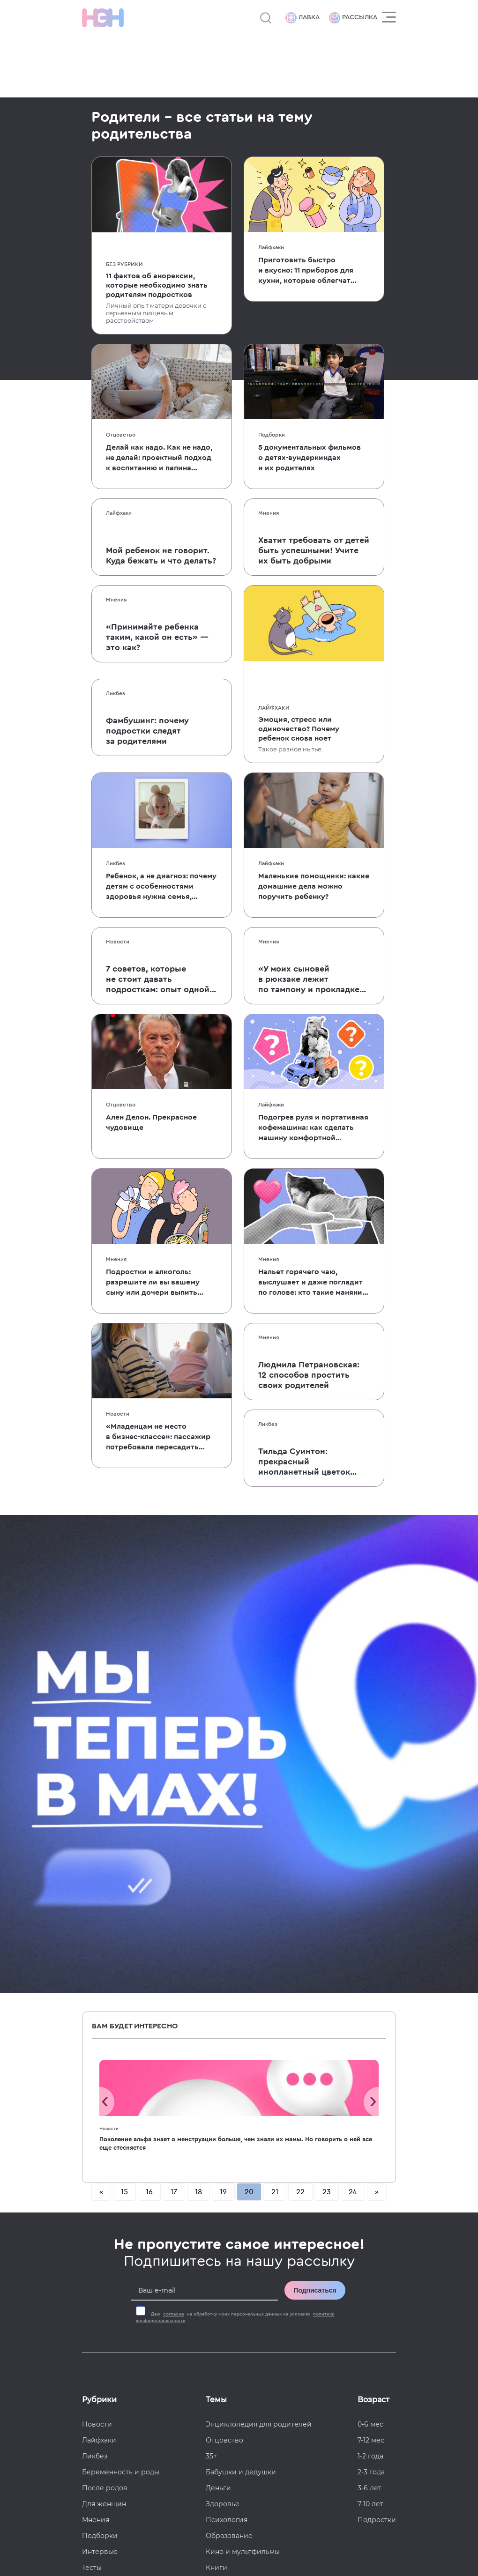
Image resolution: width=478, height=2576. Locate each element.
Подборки (271, 435)
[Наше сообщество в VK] (370, 2209)
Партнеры (100, 2105)
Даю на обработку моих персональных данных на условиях (235, 1839)
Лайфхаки (271, 247)
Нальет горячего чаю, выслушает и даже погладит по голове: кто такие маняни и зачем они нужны (310, 1283)
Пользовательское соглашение (128, 2514)
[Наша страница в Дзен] (314, 2230)
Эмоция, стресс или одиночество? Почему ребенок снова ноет (298, 729)
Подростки (377, 2042)
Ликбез (115, 693)
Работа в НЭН (106, 2257)
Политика (99, 2352)
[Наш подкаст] (314, 2251)
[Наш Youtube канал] (370, 2230)
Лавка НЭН (101, 2273)
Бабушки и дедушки (241, 1994)
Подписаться (314, 1812)
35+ (211, 1978)
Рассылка (353, 17)
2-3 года (371, 1994)
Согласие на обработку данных (238, 2514)
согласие (173, 1836)
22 (300, 1714)
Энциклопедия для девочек (254, 2137)
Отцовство (120, 435)
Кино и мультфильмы (243, 2074)
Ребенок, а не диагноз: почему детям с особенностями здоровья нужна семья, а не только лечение (161, 887)
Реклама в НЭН (108, 2225)
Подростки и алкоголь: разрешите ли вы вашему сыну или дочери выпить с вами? (153, 1283)
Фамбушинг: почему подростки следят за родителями (147, 730)
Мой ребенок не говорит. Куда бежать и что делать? (161, 555)
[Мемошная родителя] (351, 2209)
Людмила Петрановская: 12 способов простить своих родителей (308, 1374)
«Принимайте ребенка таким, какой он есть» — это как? (157, 637)
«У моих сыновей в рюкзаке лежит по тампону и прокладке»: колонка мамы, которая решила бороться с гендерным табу (312, 980)
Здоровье (222, 2026)
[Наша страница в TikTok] (333, 2230)
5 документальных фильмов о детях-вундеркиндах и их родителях (309, 458)
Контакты (98, 2305)
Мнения (268, 513)
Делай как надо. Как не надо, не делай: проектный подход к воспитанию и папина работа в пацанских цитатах (159, 458)
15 (124, 1714)
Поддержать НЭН (112, 2289)
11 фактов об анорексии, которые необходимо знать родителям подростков (157, 285)
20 (249, 1714)
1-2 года (370, 1978)
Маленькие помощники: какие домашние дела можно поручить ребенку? (313, 886)
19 (223, 1714)
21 (274, 1714)
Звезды (218, 2105)
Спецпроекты (105, 2241)
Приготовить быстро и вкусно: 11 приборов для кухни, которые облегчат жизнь (305, 271)
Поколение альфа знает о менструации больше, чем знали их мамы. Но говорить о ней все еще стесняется (235, 1665)
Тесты (92, 2090)
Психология (226, 2042)
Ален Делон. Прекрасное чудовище (151, 1122)
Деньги (218, 2010)
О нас (91, 2209)
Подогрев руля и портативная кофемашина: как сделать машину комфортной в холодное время (313, 1128)
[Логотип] (103, 17)
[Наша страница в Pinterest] (351, 2230)
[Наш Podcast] (389, 2230)
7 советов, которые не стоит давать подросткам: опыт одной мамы (157, 980)
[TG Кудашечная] (333, 2209)
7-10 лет (370, 2026)
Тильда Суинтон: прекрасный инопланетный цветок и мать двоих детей (304, 1462)
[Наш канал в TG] (314, 2209)
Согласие (98, 2336)
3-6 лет (369, 2010)
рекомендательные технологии (318, 2548)
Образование (229, 2058)
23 (326, 1714)
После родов (104, 2010)
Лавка (302, 17)
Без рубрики (124, 264)
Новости (117, 941)
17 (174, 1714)
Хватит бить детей (237, 2153)
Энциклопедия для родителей (259, 1946)
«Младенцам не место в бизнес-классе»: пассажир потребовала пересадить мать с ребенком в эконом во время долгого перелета (158, 1437)
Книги (216, 2090)
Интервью (100, 2074)
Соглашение (104, 2320)
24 (353, 1714)
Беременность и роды (120, 1994)
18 (198, 1714)
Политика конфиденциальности (348, 2514)
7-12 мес (371, 1962)
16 (149, 1714)
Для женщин (104, 2026)
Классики (222, 2121)
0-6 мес (370, 1946)
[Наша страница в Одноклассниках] (389, 2209)
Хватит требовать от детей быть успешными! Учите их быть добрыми (313, 550)
